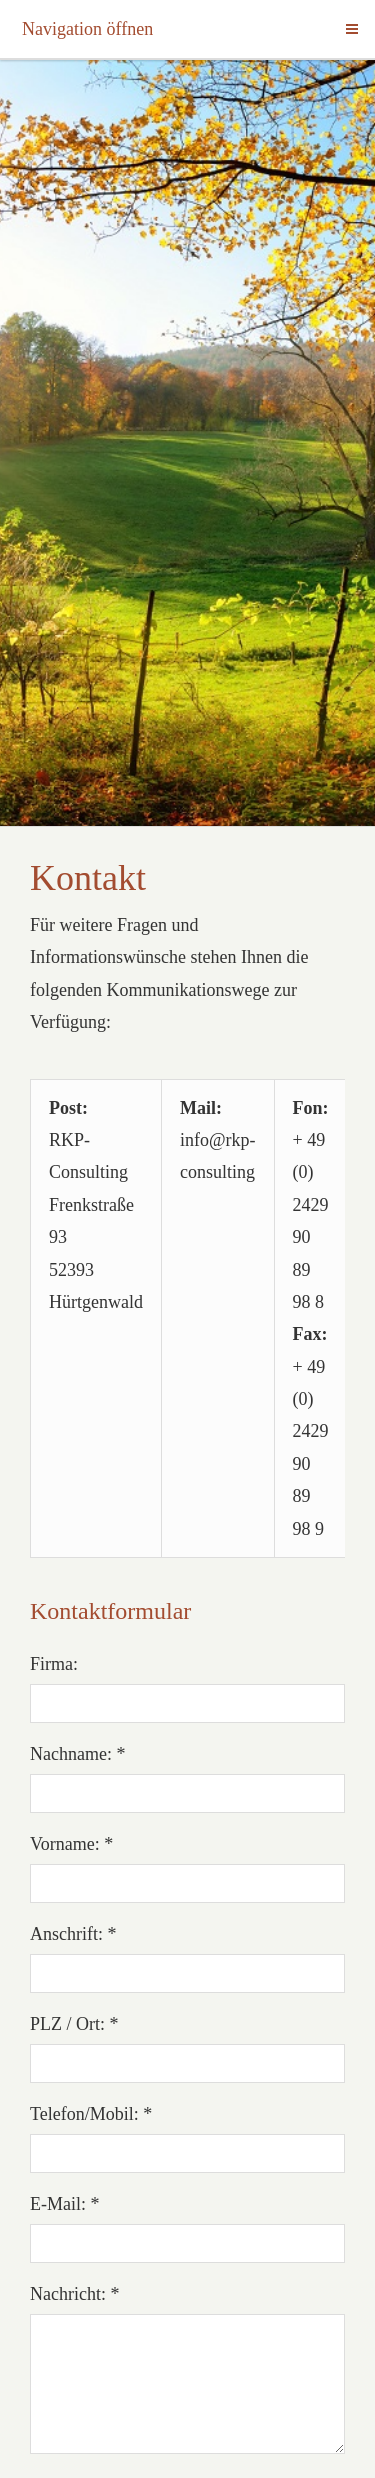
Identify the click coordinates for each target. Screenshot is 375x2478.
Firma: (54, 1664)
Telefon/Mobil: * (91, 2114)
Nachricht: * (74, 2294)
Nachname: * (77, 1754)
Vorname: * (71, 1844)
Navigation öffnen (87, 29)
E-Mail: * (65, 2204)
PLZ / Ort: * (74, 2024)
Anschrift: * (73, 1934)
